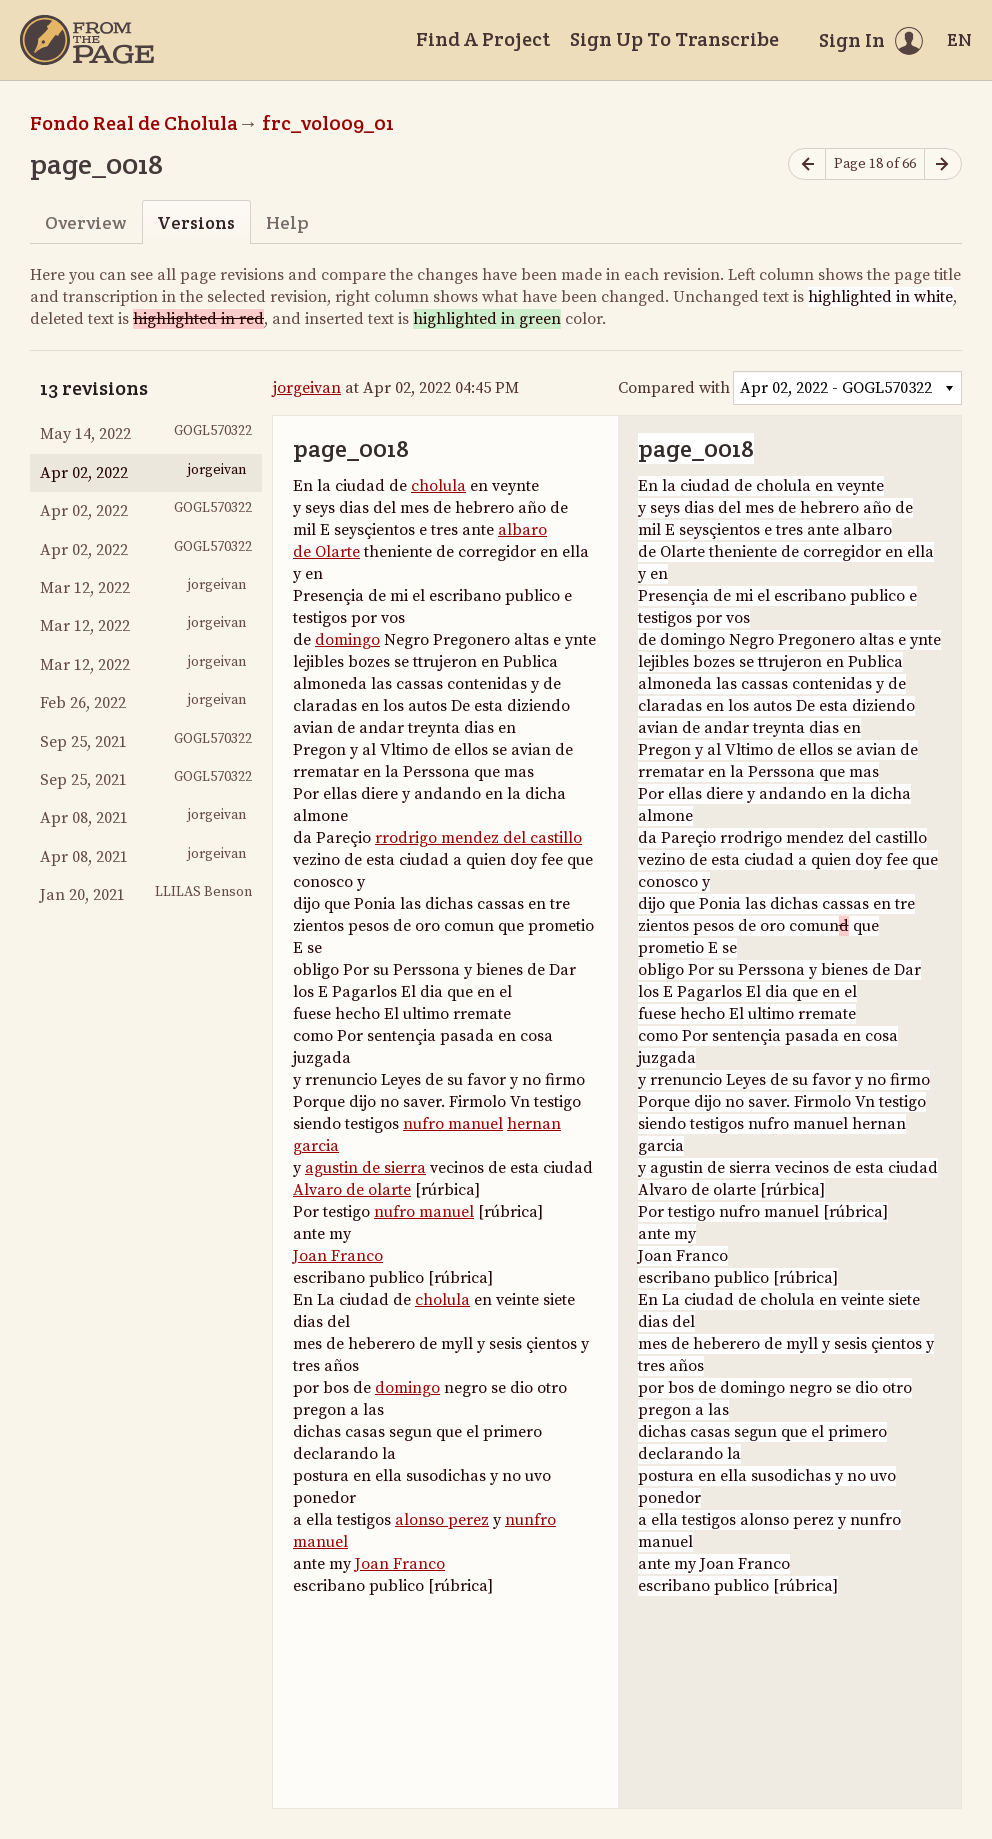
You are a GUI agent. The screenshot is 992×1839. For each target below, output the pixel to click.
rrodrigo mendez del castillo (478, 838)
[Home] (87, 40)
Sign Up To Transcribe (674, 39)
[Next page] (943, 164)
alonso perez (442, 1520)
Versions (196, 222)
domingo (347, 640)
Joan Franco (338, 1256)
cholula (438, 486)
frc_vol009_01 (328, 123)
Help (287, 222)
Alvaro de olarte (352, 1190)
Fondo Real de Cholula (134, 123)
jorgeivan (307, 388)
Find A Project (483, 39)
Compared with (674, 388)
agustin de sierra (365, 1168)
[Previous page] (807, 164)
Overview (85, 222)
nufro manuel (453, 1124)
